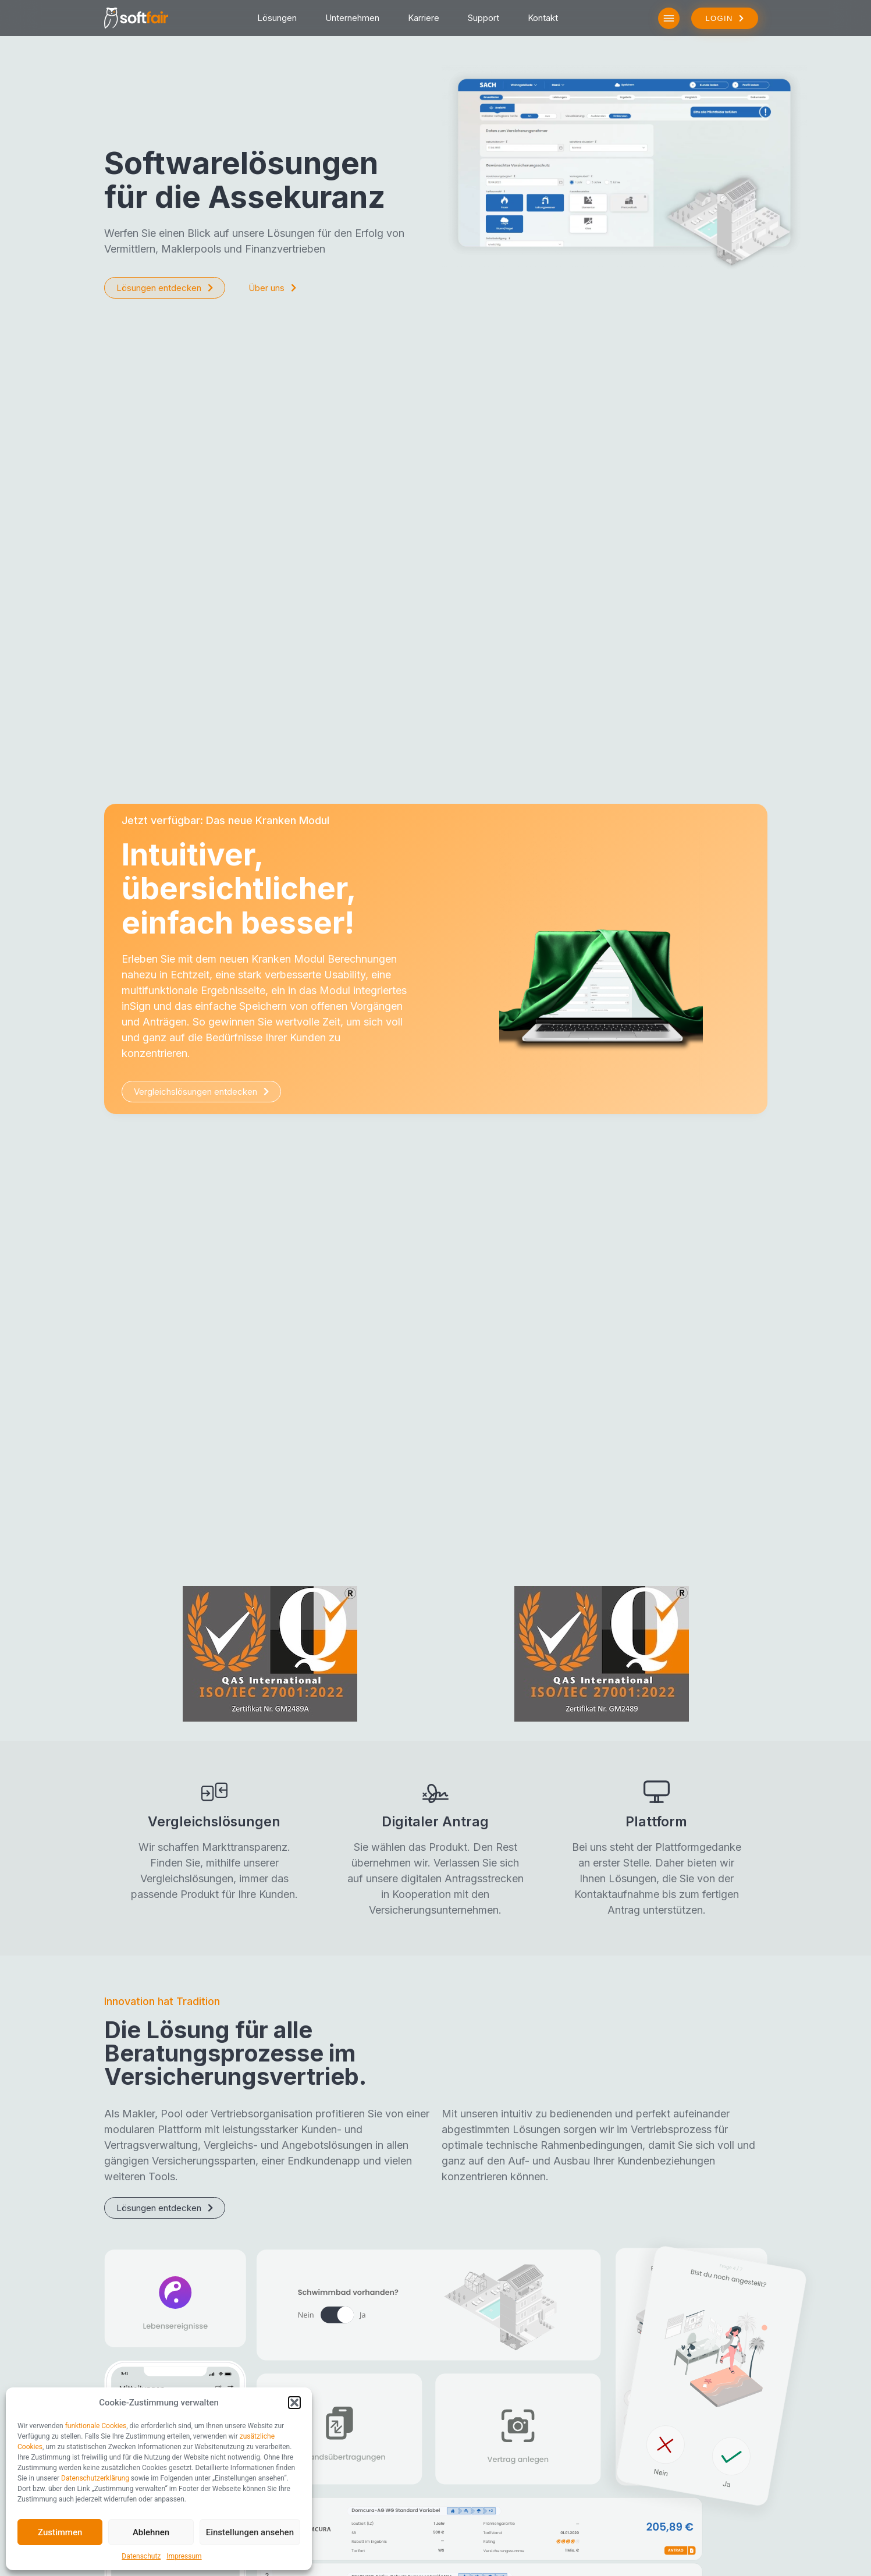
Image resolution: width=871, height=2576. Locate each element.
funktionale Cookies (96, 2426)
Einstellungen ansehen (250, 2532)
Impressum (183, 2556)
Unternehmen (352, 17)
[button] (294, 2402)
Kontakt (543, 17)
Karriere (423, 17)
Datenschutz (141, 2556)
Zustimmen (60, 2532)
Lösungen (277, 17)
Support (483, 17)
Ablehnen (151, 2532)
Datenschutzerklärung (95, 2478)
